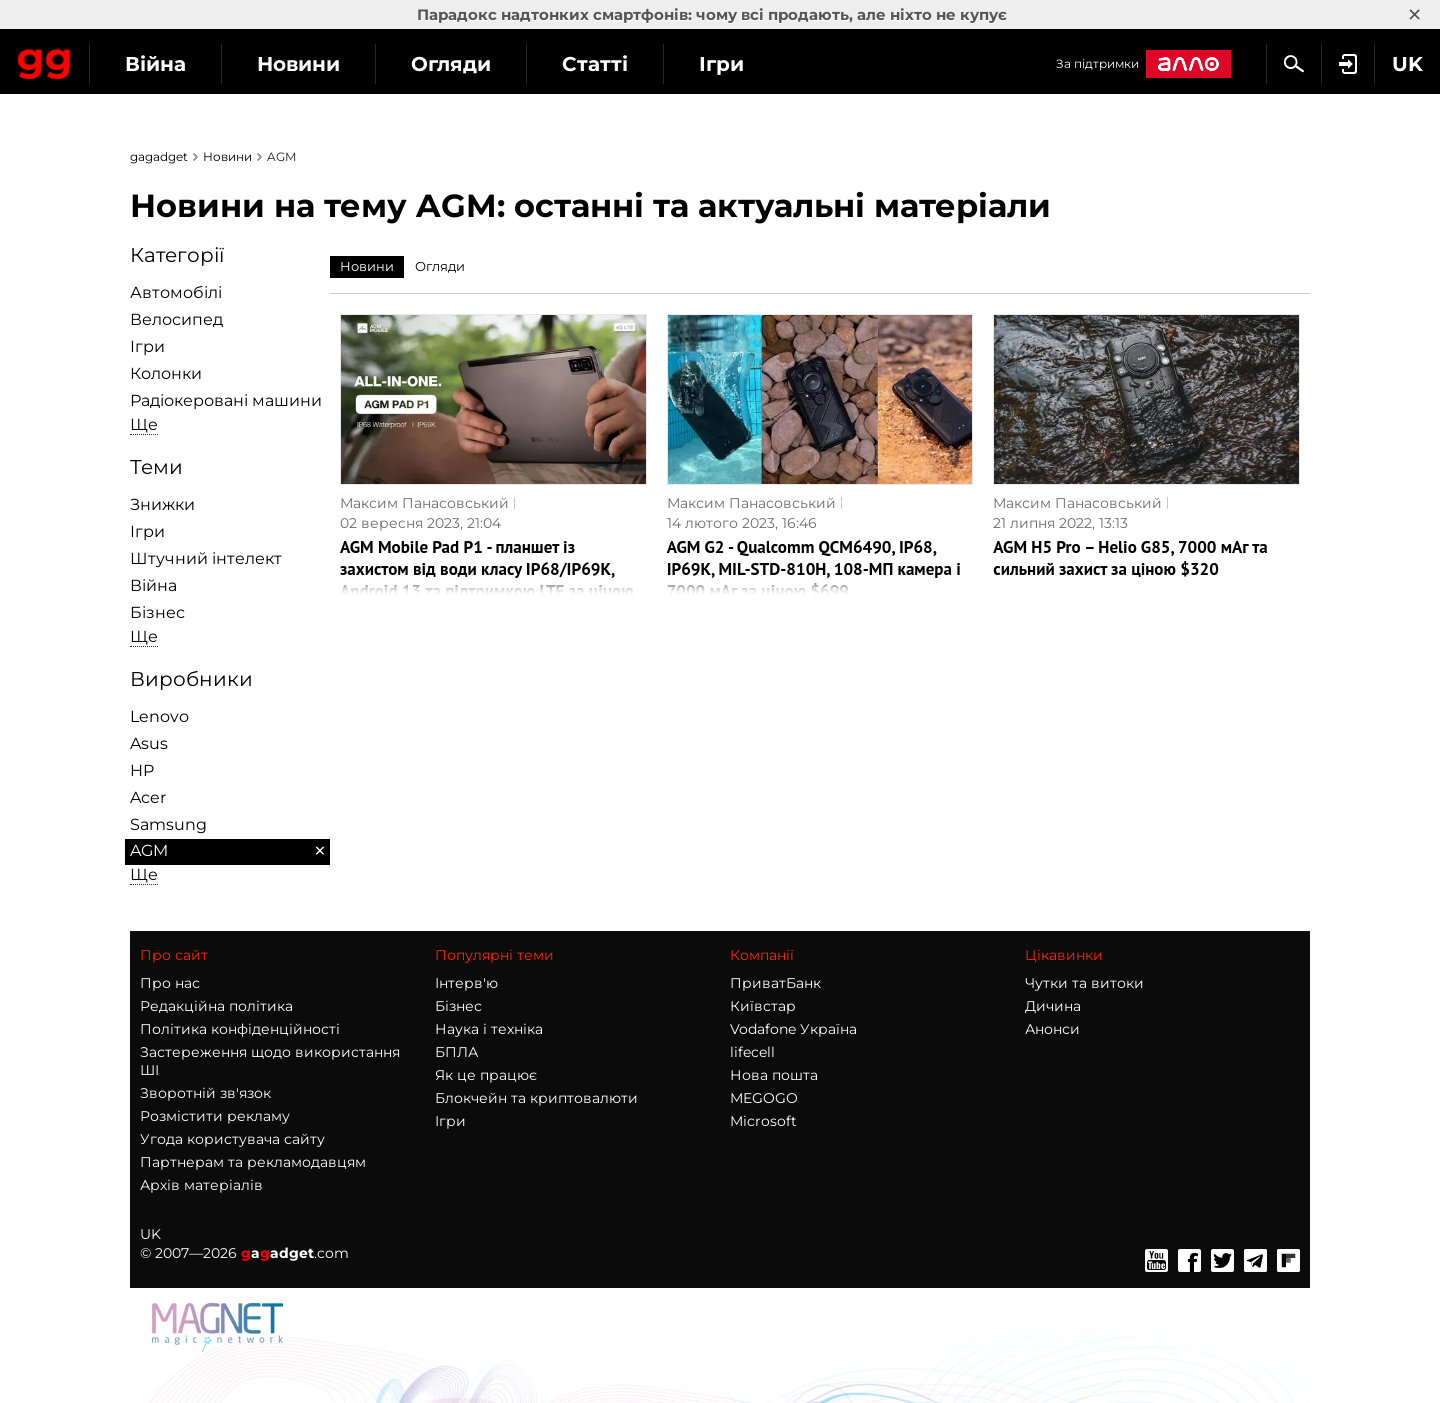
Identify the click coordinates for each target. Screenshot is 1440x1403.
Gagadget (134, 61)
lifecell (752, 1052)
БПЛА (456, 1052)
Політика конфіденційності (240, 1029)
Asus (149, 743)
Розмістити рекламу (215, 1116)
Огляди (631, 64)
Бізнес (157, 612)
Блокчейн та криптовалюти (536, 1098)
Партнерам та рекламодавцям (253, 1162)
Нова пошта (774, 1075)
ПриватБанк (775, 983)
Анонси (1052, 1029)
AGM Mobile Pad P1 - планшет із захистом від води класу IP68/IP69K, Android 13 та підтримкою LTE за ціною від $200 (487, 580)
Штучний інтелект (206, 558)
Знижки (162, 504)
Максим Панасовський (424, 503)
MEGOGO (764, 1098)
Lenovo (159, 716)
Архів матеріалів (201, 1185)
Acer (148, 797)
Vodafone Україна (793, 1029)
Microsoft (763, 1121)
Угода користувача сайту (232, 1139)
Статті (775, 64)
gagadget (159, 156)
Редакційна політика (216, 1006)
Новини (478, 64)
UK (150, 1234)
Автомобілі (176, 292)
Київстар (763, 1006)
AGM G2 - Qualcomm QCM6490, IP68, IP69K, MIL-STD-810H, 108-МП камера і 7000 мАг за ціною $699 (814, 569)
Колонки (166, 373)
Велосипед (176, 319)
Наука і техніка (489, 1029)
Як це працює (486, 1075)
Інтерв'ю (466, 983)
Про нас (170, 983)
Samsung (168, 824)
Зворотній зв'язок (205, 1093)
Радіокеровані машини (226, 400)
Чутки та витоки (1084, 983)
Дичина (1053, 1006)
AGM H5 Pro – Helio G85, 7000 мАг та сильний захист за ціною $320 (1130, 558)
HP (142, 770)
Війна (335, 64)
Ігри (901, 64)
